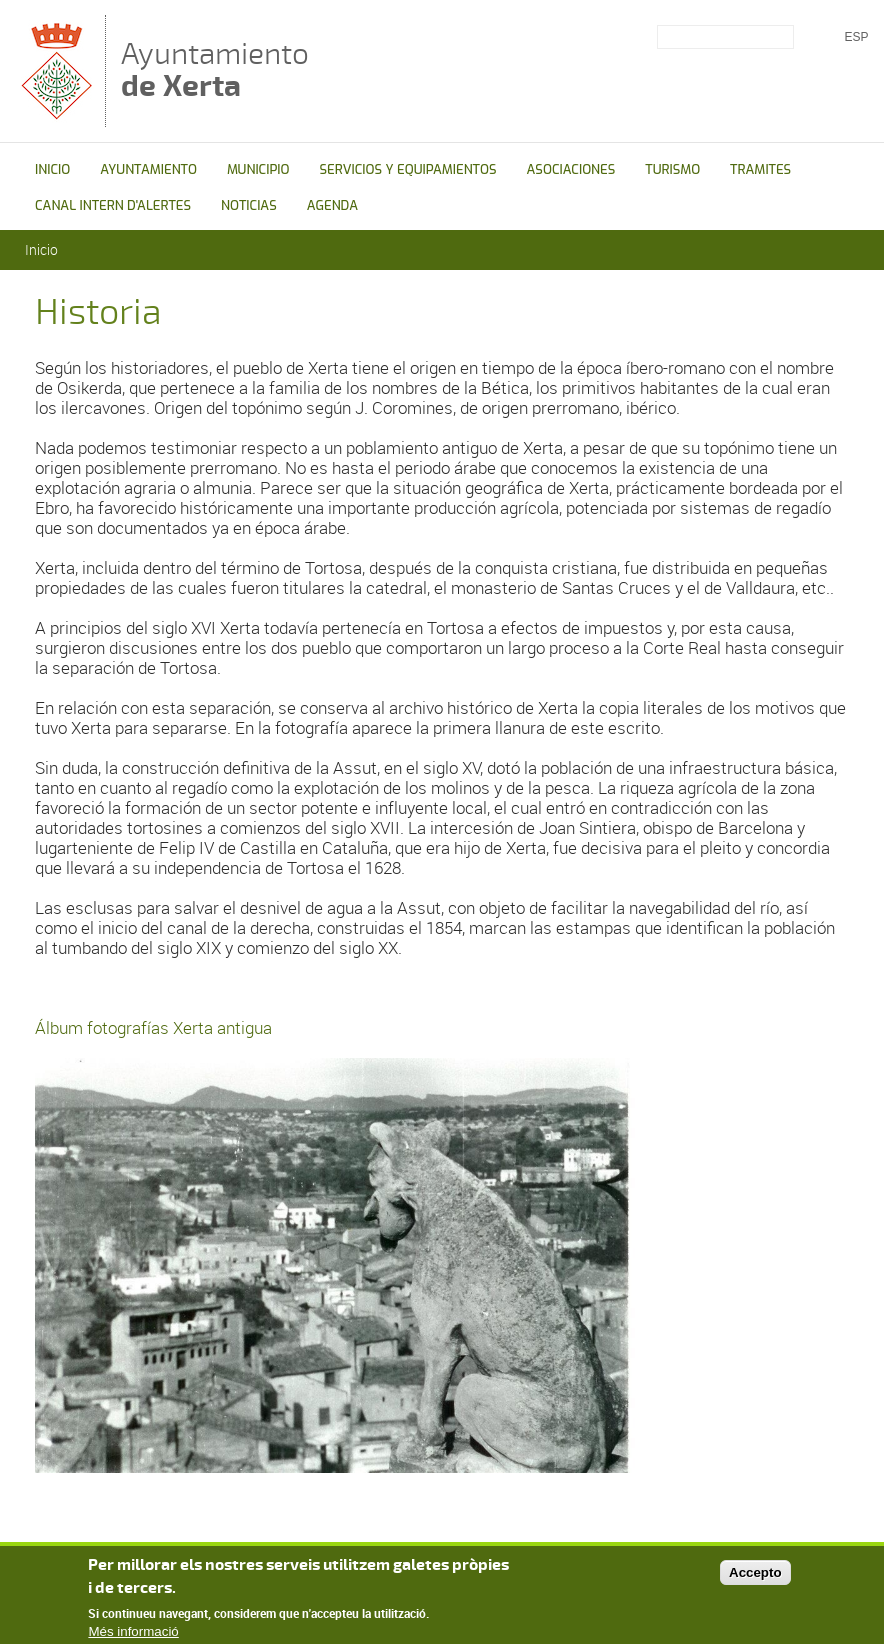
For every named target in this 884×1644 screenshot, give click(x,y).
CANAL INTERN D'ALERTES (113, 205)
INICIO (52, 169)
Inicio (41, 249)
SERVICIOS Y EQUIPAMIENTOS (407, 169)
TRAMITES (760, 169)
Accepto (755, 1577)
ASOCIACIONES (571, 169)
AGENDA (332, 205)
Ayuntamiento (215, 69)
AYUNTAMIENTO (148, 169)
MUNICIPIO (258, 169)
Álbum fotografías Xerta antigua (153, 1027)
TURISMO (672, 169)
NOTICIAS (249, 205)
